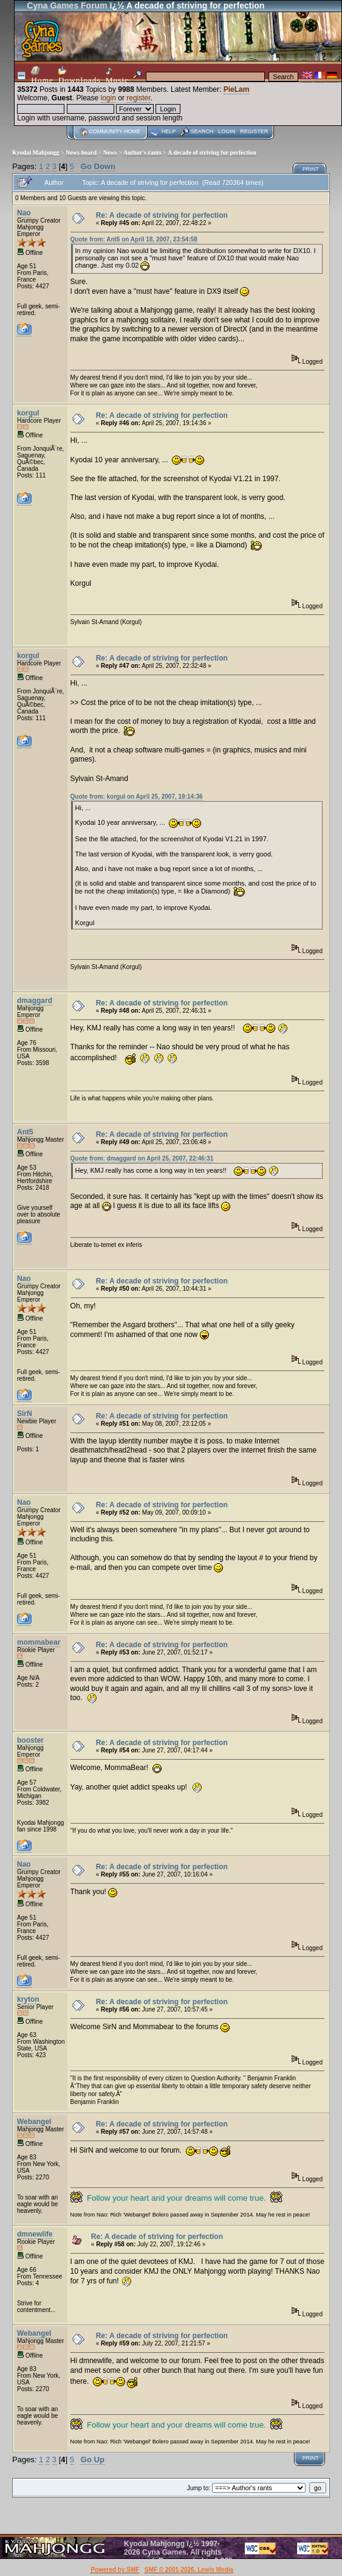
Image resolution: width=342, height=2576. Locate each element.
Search (202, 131)
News (110, 152)
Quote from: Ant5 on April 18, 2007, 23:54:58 (133, 239)
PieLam (237, 89)
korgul (28, 413)
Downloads (79, 75)
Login (226, 131)
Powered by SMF (115, 2569)
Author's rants (142, 152)
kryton (28, 1999)
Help (169, 131)
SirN (24, 1413)
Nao (24, 213)
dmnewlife (35, 2234)
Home (42, 75)
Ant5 (25, 1132)
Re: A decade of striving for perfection (162, 215)
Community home (114, 131)
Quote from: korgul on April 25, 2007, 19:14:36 (136, 796)
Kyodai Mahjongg (36, 152)
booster (30, 1740)
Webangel (34, 2121)
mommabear (38, 1642)
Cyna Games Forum (67, 5)
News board (81, 152)
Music (117, 76)
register (138, 98)
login (108, 98)
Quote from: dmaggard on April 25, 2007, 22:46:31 (142, 1158)
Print (311, 169)
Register (254, 131)
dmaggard (34, 1000)
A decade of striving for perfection (212, 152)
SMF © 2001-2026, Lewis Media (189, 2569)
